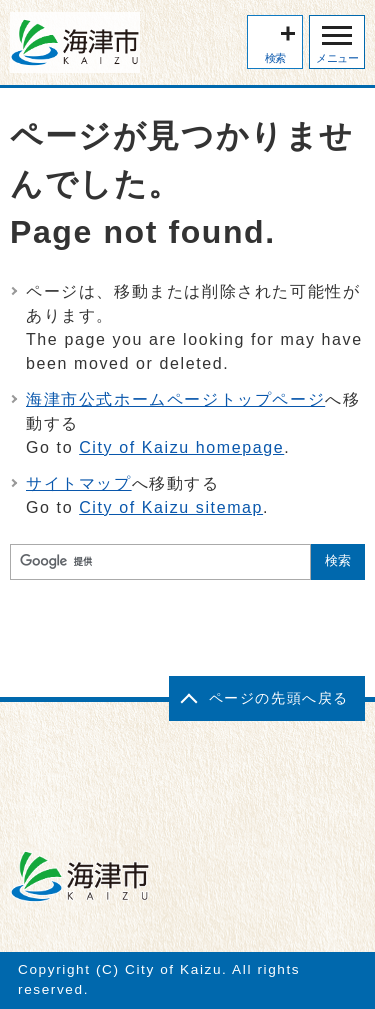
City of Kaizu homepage (181, 447)
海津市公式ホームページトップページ (175, 399)
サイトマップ (79, 483)
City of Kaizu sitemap (171, 507)
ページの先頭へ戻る (279, 698)
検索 (275, 58)
